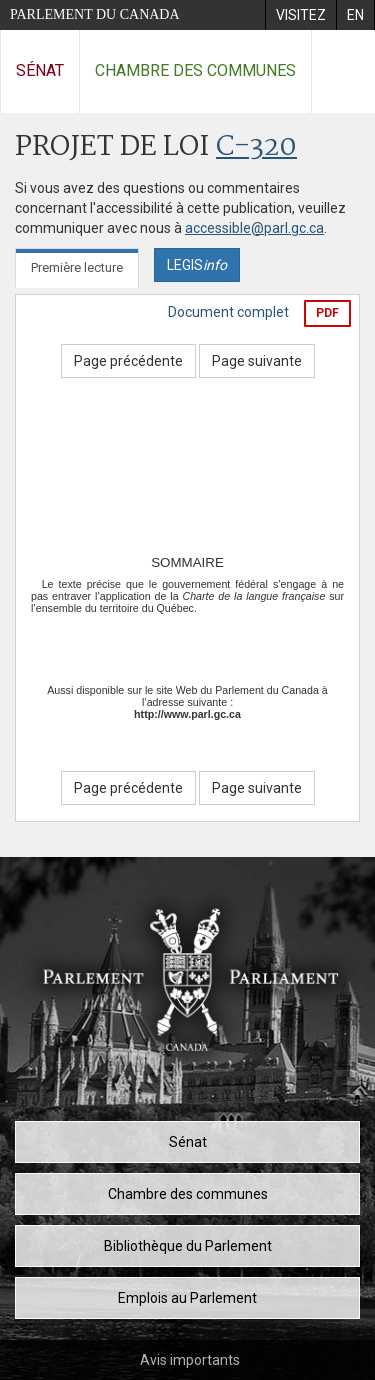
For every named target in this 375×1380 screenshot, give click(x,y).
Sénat (40, 70)
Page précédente (128, 361)
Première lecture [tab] (77, 267)
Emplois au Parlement (187, 1298)
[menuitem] (300, 15)
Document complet (228, 312)
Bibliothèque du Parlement (188, 1246)
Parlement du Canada (95, 14)
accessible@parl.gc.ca (254, 228)
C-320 (256, 147)
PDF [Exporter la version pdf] (327, 313)
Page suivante (257, 361)
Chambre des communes (195, 70)
